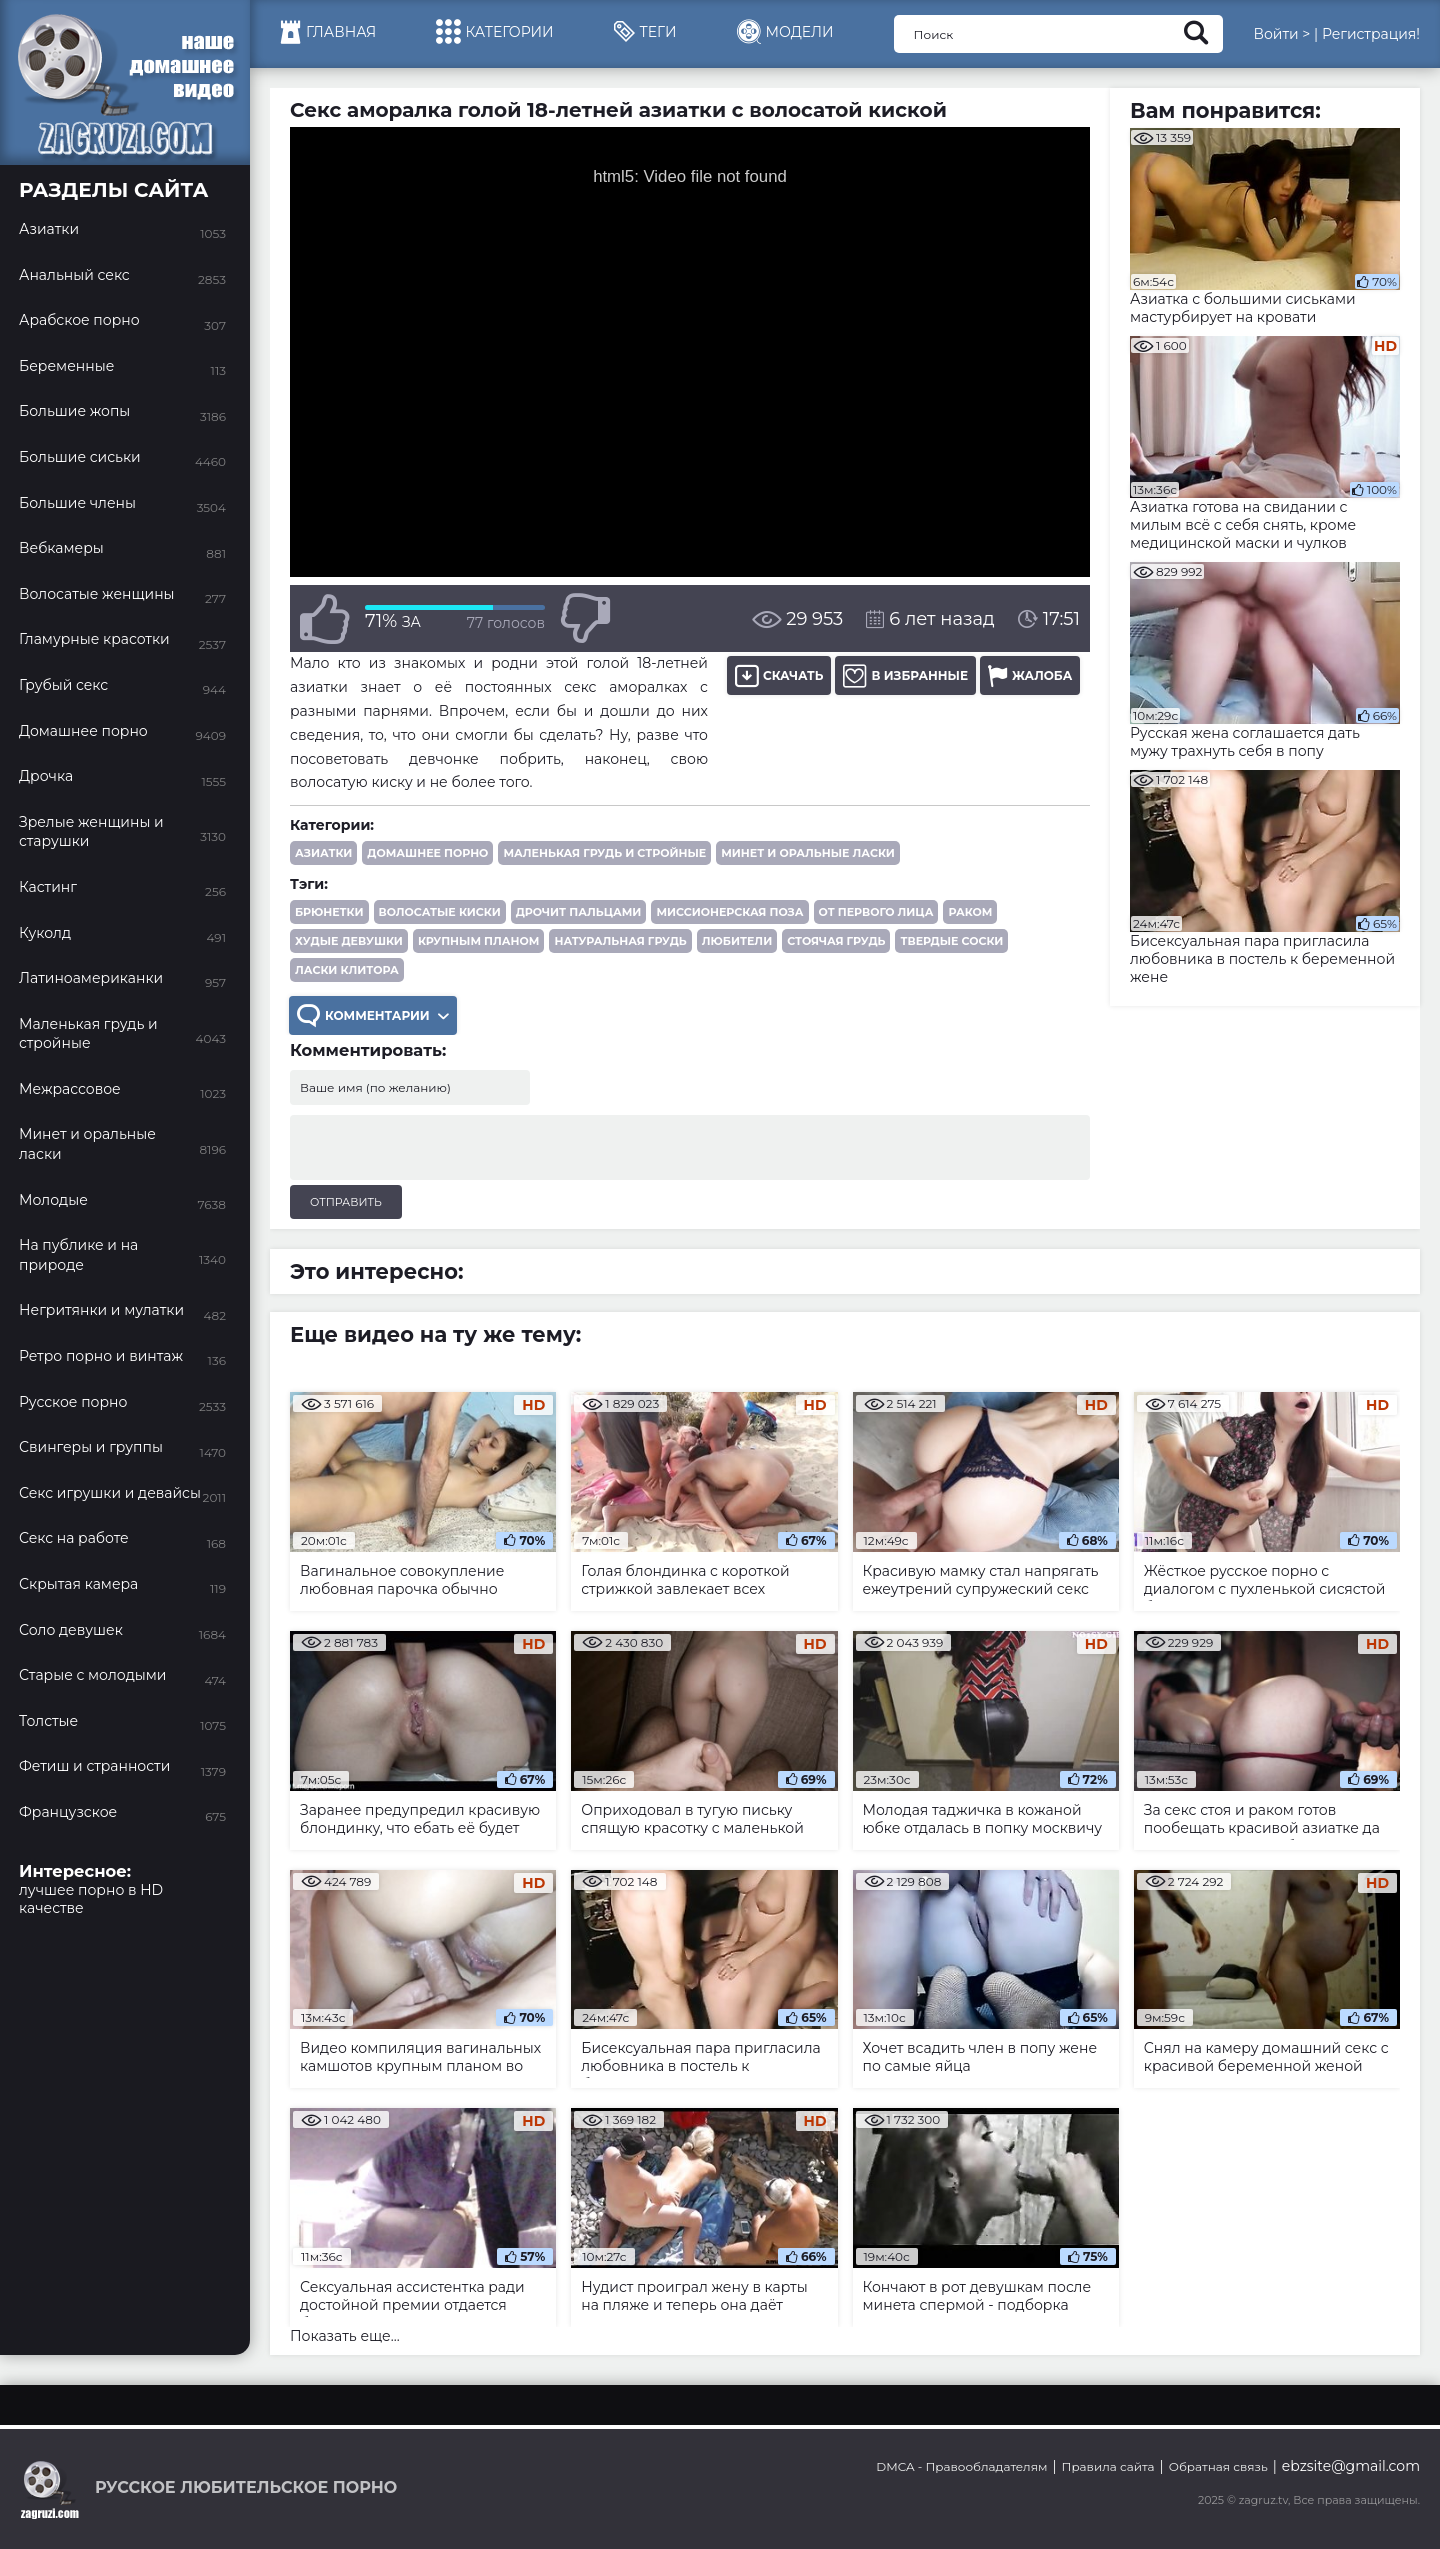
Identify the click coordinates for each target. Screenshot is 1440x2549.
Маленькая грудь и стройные (604, 853)
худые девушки (349, 941)
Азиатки (323, 853)
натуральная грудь (620, 941)
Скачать (779, 675)
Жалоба (1030, 675)
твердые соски (951, 941)
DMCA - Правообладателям (961, 2466)
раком (970, 912)
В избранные (905, 675)
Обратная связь (1218, 2466)
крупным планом (479, 941)
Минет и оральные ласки (808, 853)
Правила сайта (1108, 2466)
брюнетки (329, 912)
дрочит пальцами (579, 912)
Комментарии (373, 1015)
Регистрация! (1371, 34)
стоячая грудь (836, 941)
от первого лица (876, 912)
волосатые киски (440, 912)
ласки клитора (347, 970)
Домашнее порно (427, 853)
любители (737, 941)
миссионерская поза (729, 912)
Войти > (1281, 34)
